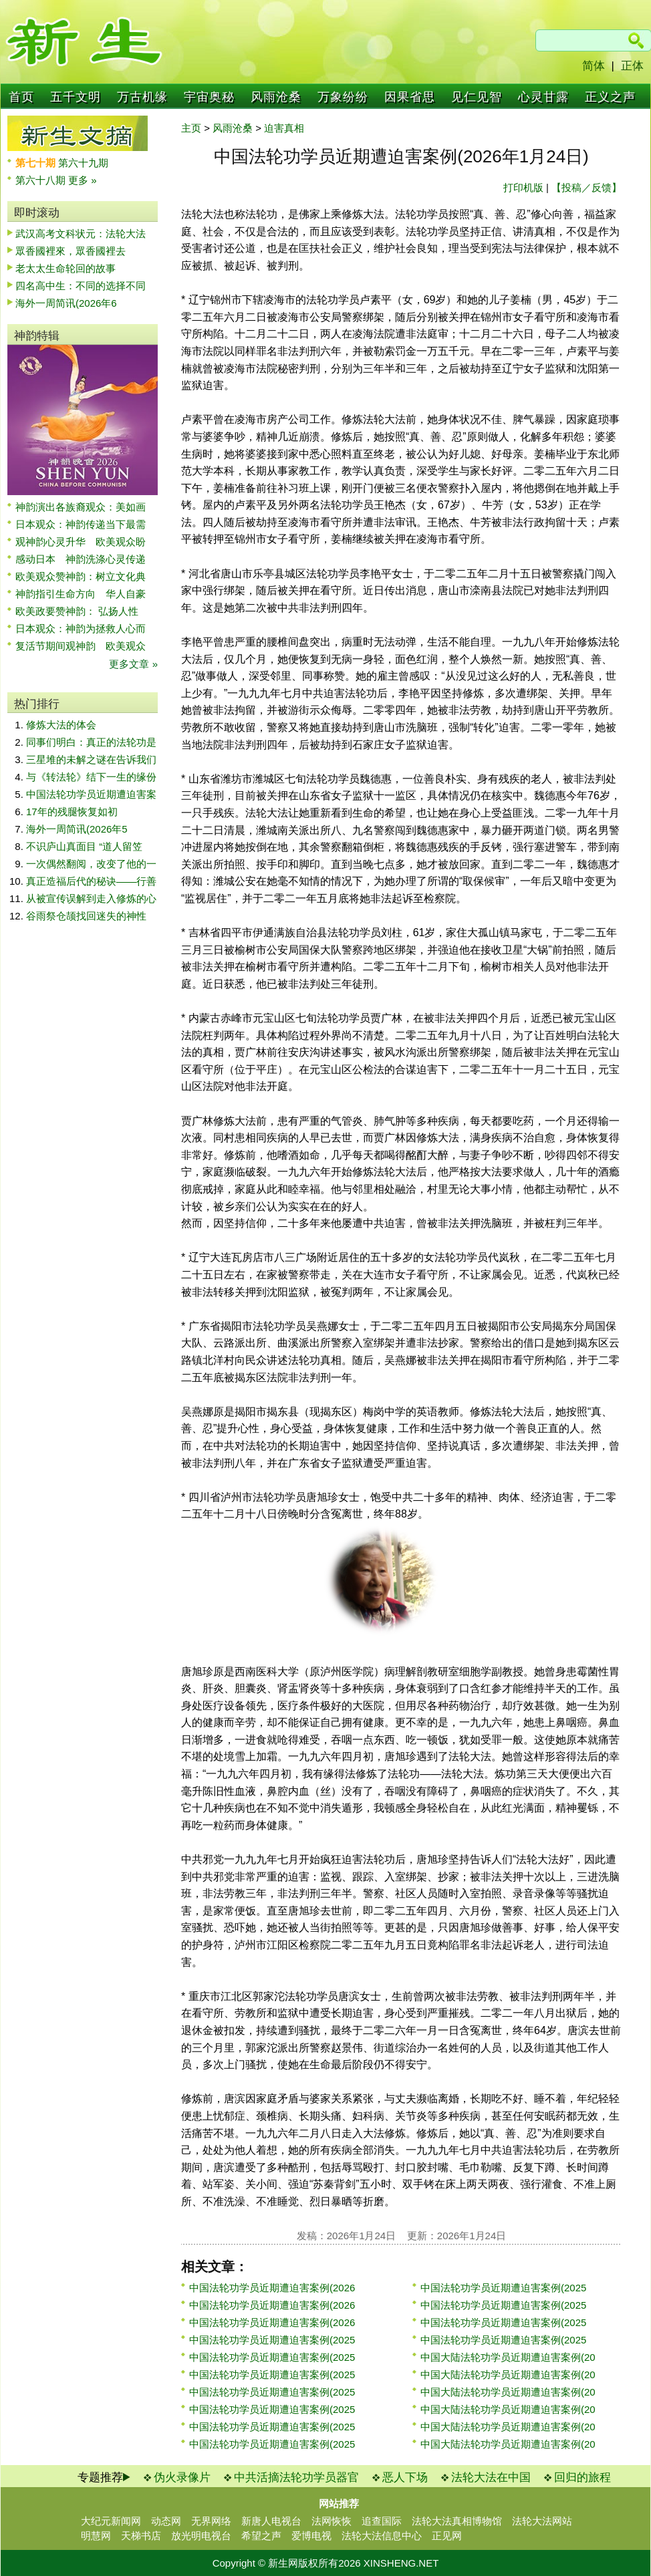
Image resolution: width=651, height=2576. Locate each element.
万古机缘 (142, 97)
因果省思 (409, 97)
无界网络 (211, 2521)
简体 (593, 65)
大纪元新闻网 (111, 2521)
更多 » (82, 180)
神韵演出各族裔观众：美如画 (80, 507)
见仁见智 (476, 97)
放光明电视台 (201, 2535)
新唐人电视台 (271, 2521)
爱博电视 (311, 2535)
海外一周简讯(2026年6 (66, 303)
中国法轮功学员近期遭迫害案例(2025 (272, 2339)
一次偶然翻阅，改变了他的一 (91, 863)
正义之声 (610, 97)
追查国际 (382, 2521)
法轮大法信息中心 (382, 2535)
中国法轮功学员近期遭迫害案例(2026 (272, 2287)
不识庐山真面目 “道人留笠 (84, 846)
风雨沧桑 (276, 97)
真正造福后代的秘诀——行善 (91, 881)
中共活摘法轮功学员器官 (296, 2477)
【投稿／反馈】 (586, 187)
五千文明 (75, 97)
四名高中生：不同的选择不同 (80, 285)
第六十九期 (83, 162)
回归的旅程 (582, 2477)
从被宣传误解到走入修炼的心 (91, 898)
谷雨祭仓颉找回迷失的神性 (86, 915)
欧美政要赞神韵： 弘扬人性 (76, 611)
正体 (632, 65)
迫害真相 (284, 128)
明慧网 (96, 2535)
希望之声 (261, 2535)
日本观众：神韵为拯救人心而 (80, 628)
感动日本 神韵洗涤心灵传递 (80, 559)
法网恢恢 (331, 2521)
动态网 (166, 2521)
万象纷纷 (342, 97)
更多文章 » (133, 664)
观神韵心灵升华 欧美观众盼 (80, 541)
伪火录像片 (182, 2477)
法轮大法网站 (542, 2521)
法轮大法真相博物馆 (457, 2521)
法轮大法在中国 (491, 2477)
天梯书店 (141, 2535)
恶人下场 (405, 2477)
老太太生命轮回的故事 (65, 268)
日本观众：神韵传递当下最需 (80, 524)
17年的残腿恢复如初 (72, 811)
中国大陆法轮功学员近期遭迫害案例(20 (508, 2357)
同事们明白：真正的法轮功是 (91, 742)
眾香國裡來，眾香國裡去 (70, 251)
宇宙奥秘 (209, 97)
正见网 (447, 2535)
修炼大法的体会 (61, 724)
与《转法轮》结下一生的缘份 (91, 776)
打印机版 (523, 187)
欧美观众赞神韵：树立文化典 (80, 576)
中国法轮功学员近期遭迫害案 (91, 794)
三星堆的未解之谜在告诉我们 (91, 759)
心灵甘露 (543, 97)
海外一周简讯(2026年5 (77, 829)
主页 (191, 128)
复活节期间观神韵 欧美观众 (80, 646)
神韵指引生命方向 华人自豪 (80, 593)
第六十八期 (41, 180)
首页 (21, 97)
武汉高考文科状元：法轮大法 (80, 233)
